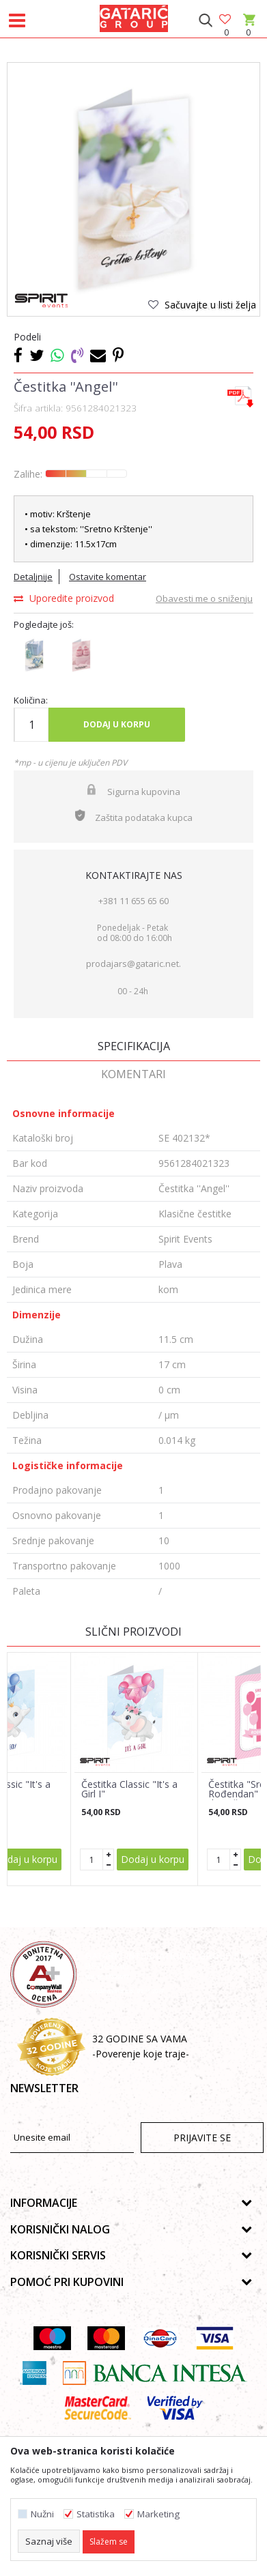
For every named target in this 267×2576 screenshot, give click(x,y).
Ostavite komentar (107, 576)
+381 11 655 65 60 (133, 901)
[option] (133, 189)
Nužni (42, 2514)
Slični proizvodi (133, 1631)
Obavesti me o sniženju (204, 598)
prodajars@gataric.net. (133, 963)
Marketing (158, 2514)
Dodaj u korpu (116, 724)
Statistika (95, 2514)
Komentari (133, 1074)
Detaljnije (33, 576)
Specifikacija (134, 1046)
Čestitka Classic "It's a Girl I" (129, 1789)
